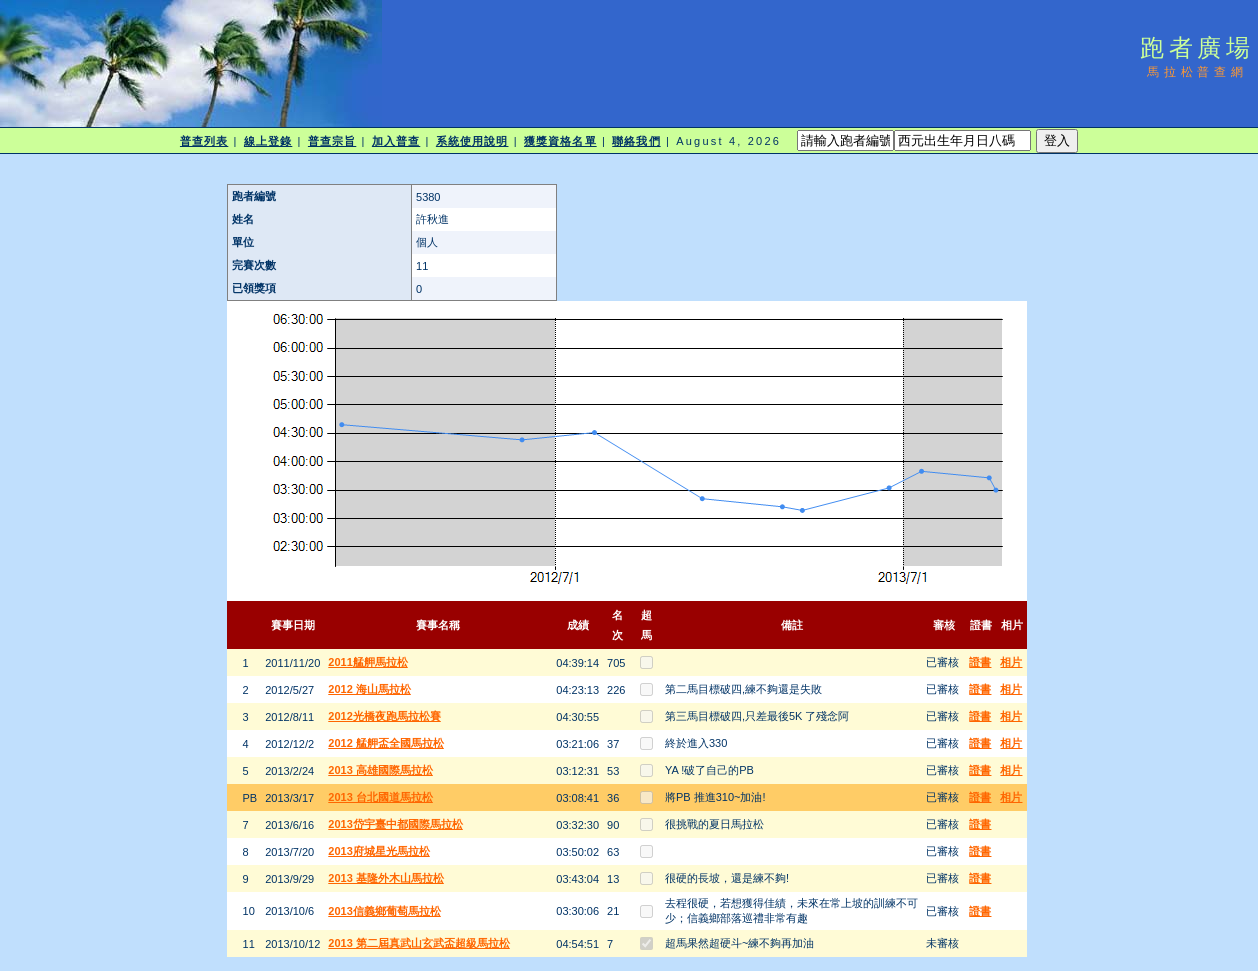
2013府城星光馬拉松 (378, 851)
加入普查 (396, 141)
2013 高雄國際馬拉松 (380, 770)
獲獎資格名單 (560, 141)
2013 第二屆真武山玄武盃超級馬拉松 (419, 943)
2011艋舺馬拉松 (367, 662)
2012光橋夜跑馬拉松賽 (384, 716)
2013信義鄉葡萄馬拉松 (384, 911)
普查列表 (204, 141)
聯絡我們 (636, 141)
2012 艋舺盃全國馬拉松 (386, 743)
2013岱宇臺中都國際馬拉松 (395, 824)
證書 (980, 662)
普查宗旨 (332, 141)
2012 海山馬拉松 (369, 689)
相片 (1011, 662)
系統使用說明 (472, 141)
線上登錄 (268, 141)
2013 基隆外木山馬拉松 (386, 878)
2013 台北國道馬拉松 (380, 797)
